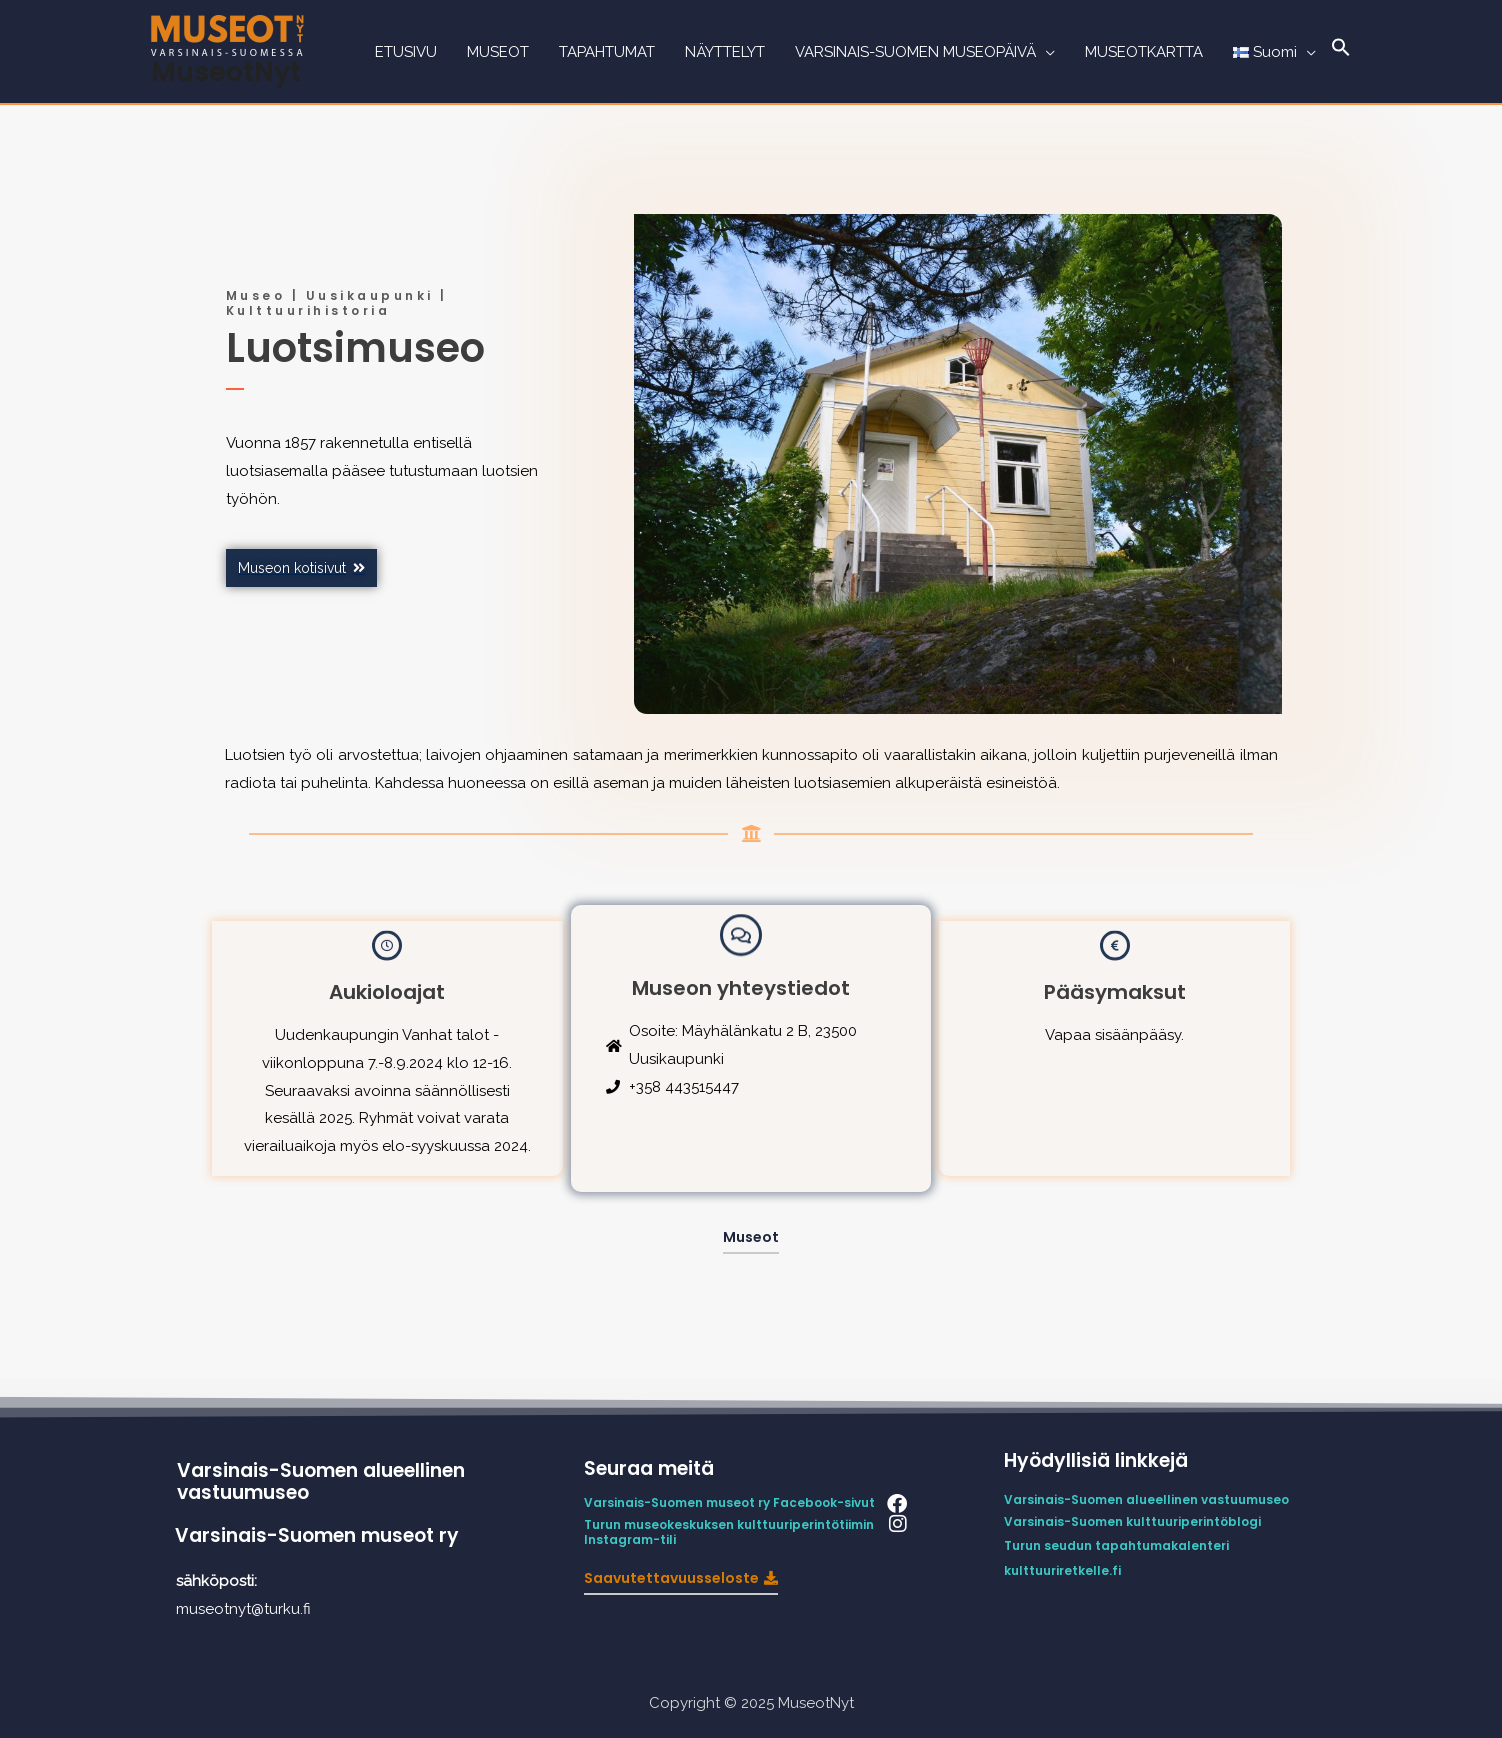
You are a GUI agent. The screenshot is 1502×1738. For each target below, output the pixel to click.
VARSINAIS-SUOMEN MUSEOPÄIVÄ (915, 52)
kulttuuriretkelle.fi (1062, 1570)
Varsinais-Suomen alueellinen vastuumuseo (321, 1482)
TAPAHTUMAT (607, 52)
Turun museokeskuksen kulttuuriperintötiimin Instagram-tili (730, 1532)
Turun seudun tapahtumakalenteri (1116, 1545)
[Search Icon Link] (1341, 52)
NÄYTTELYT (725, 52)
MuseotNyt (226, 71)
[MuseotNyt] (227, 34)
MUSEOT (498, 52)
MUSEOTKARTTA (1144, 52)
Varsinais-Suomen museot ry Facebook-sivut (729, 1502)
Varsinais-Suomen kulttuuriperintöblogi (1132, 1521)
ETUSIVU (406, 52)
